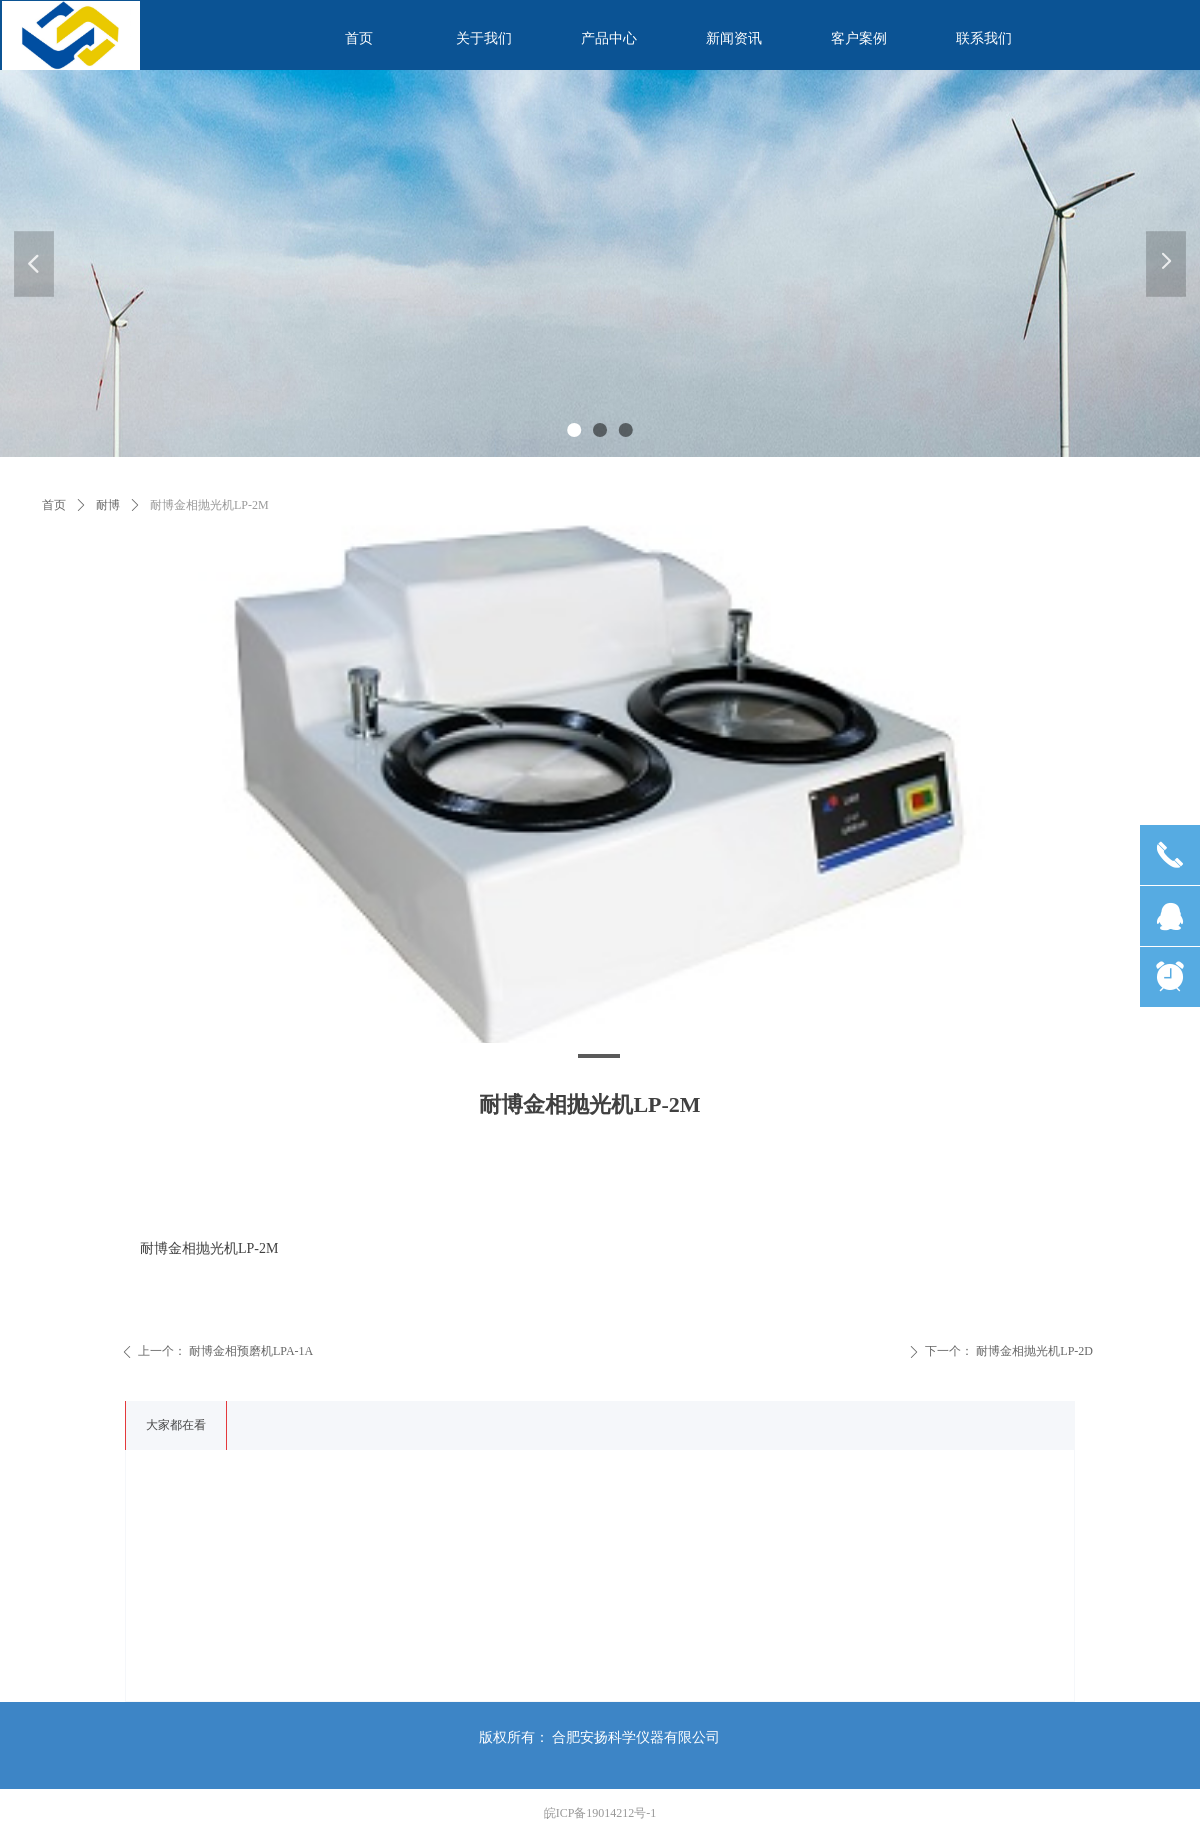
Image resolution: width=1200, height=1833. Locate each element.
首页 (54, 505)
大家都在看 (176, 1425)
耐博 (108, 505)
